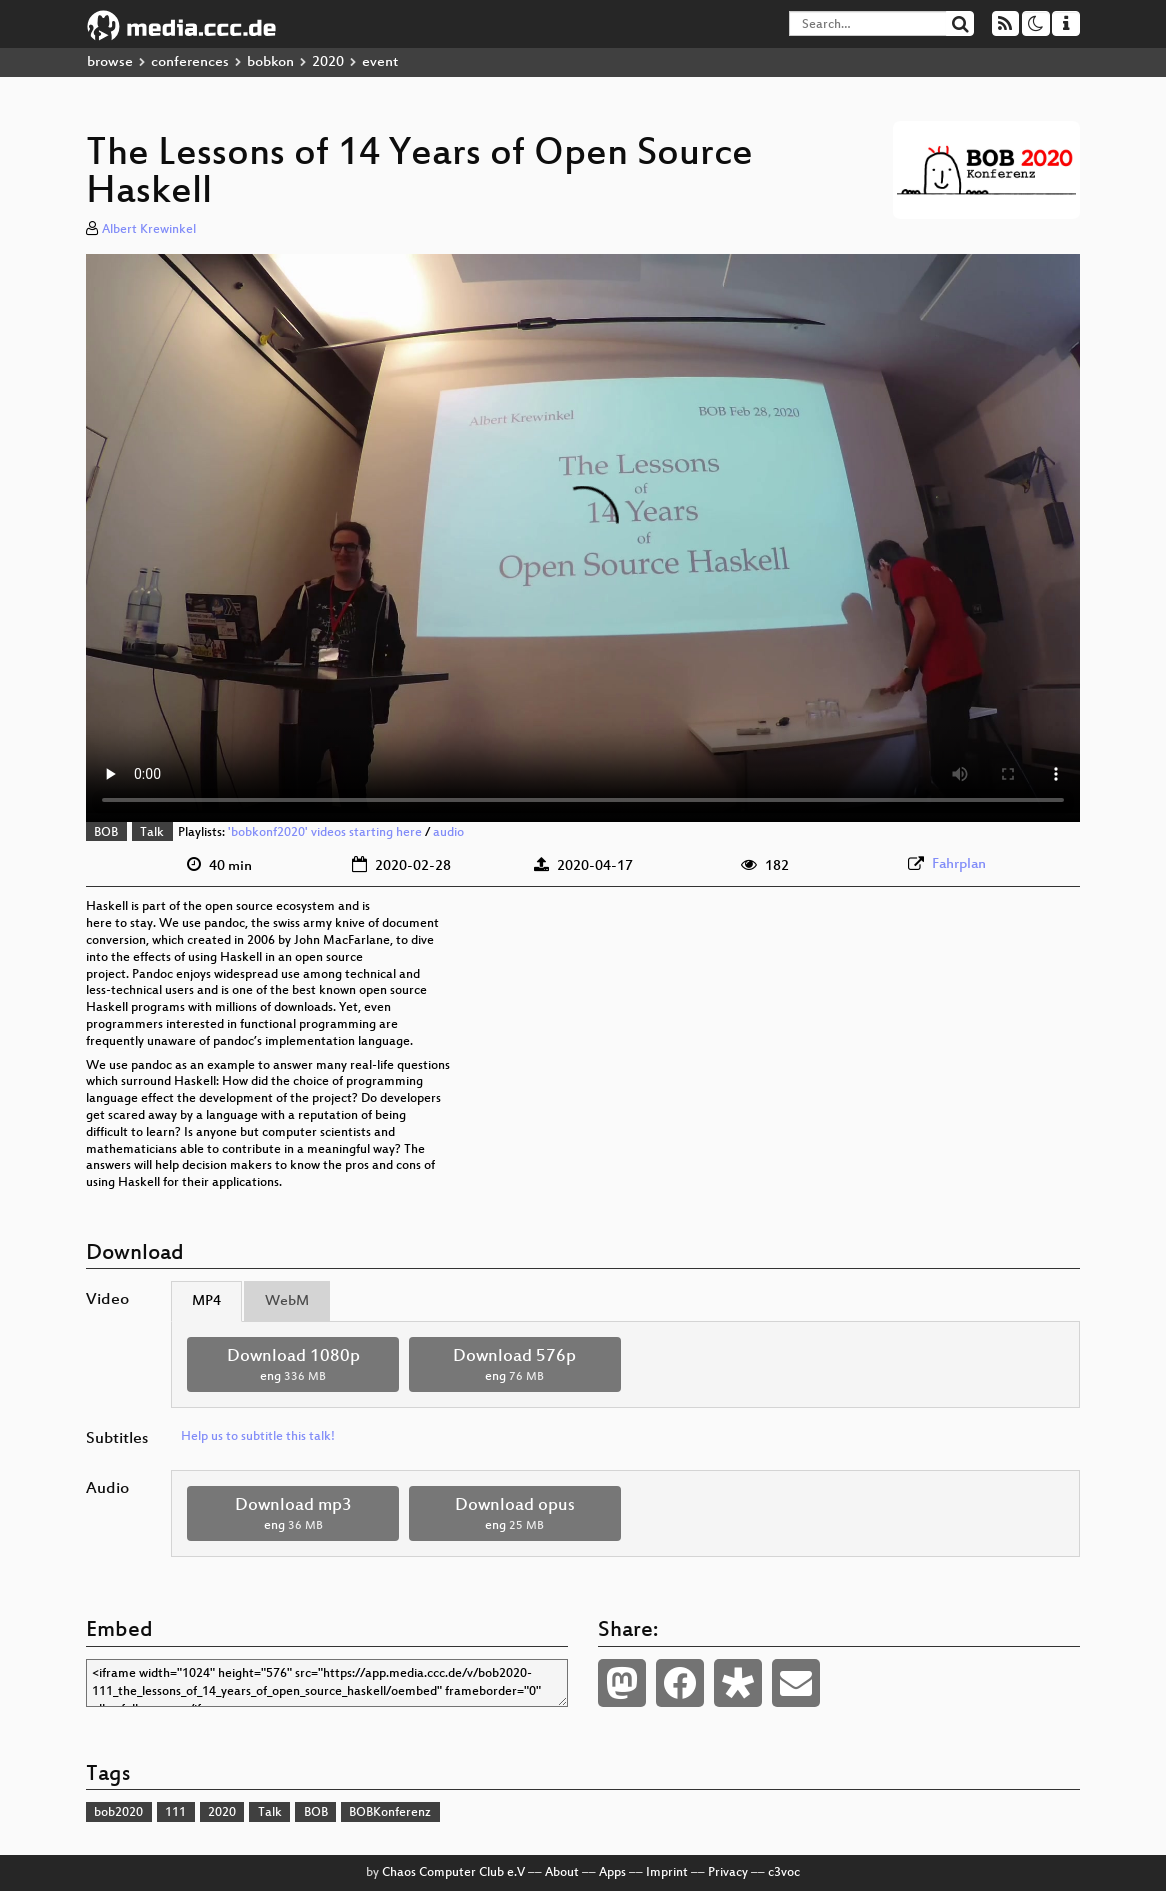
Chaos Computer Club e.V (453, 1873)
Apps (612, 1873)
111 (175, 1813)
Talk (152, 833)
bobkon (270, 62)
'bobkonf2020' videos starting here (325, 833)
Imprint (667, 1873)
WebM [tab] (287, 1301)
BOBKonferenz (390, 1813)
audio (448, 833)
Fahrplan (959, 864)
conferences (190, 62)
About (562, 1873)
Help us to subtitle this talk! (258, 1437)
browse (110, 62)
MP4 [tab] (206, 1301)
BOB (106, 833)
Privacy (728, 1873)
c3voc (784, 1873)
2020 (328, 62)
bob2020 (118, 1813)
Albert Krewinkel (149, 230)
